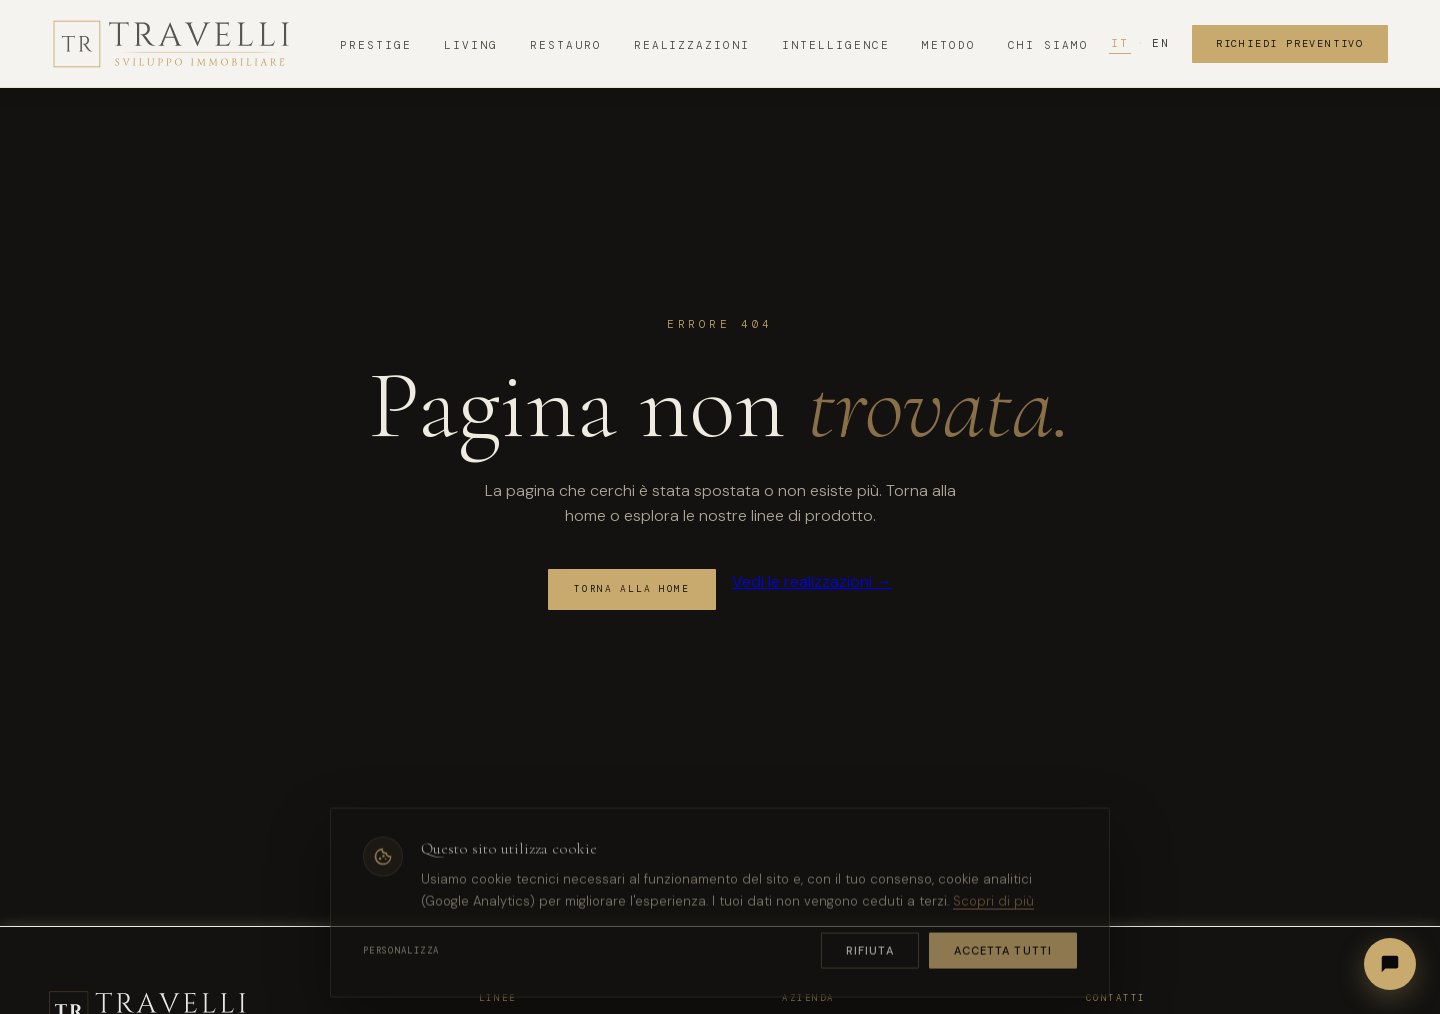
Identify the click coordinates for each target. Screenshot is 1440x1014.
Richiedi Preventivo (1290, 43)
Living (471, 45)
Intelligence (836, 45)
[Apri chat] (1390, 964)
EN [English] (1161, 43)
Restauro (566, 45)
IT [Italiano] (1120, 43)
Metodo (949, 45)
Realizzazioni (692, 45)
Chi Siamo (1048, 45)
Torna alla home (632, 589)
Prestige (376, 45)
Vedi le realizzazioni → (812, 581)
